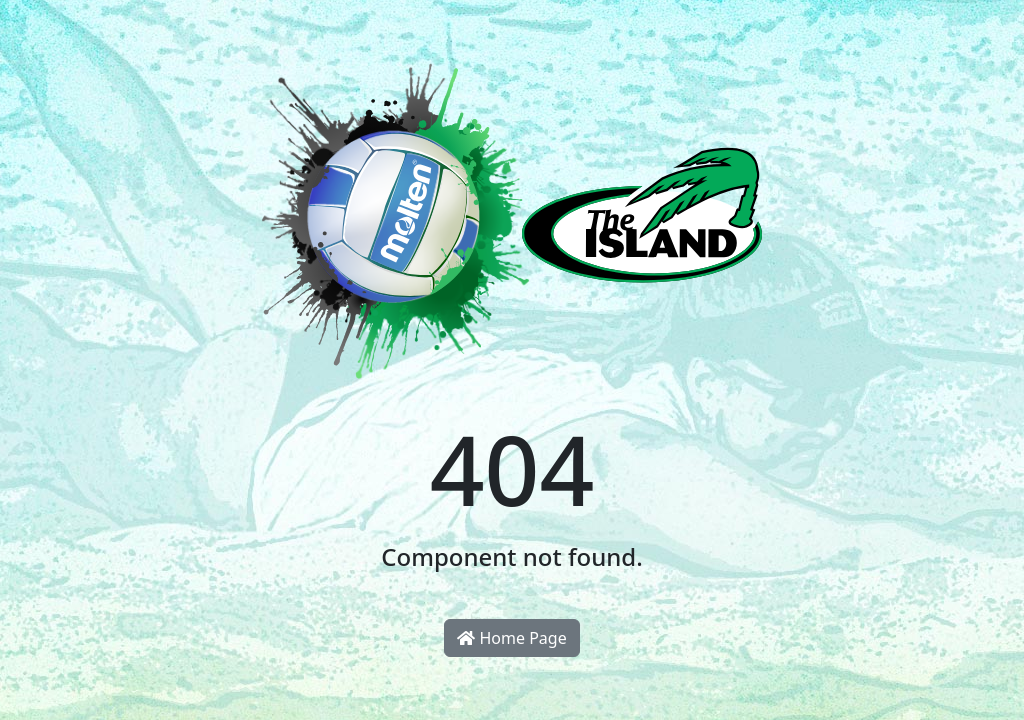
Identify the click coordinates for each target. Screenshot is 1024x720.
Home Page (511, 638)
